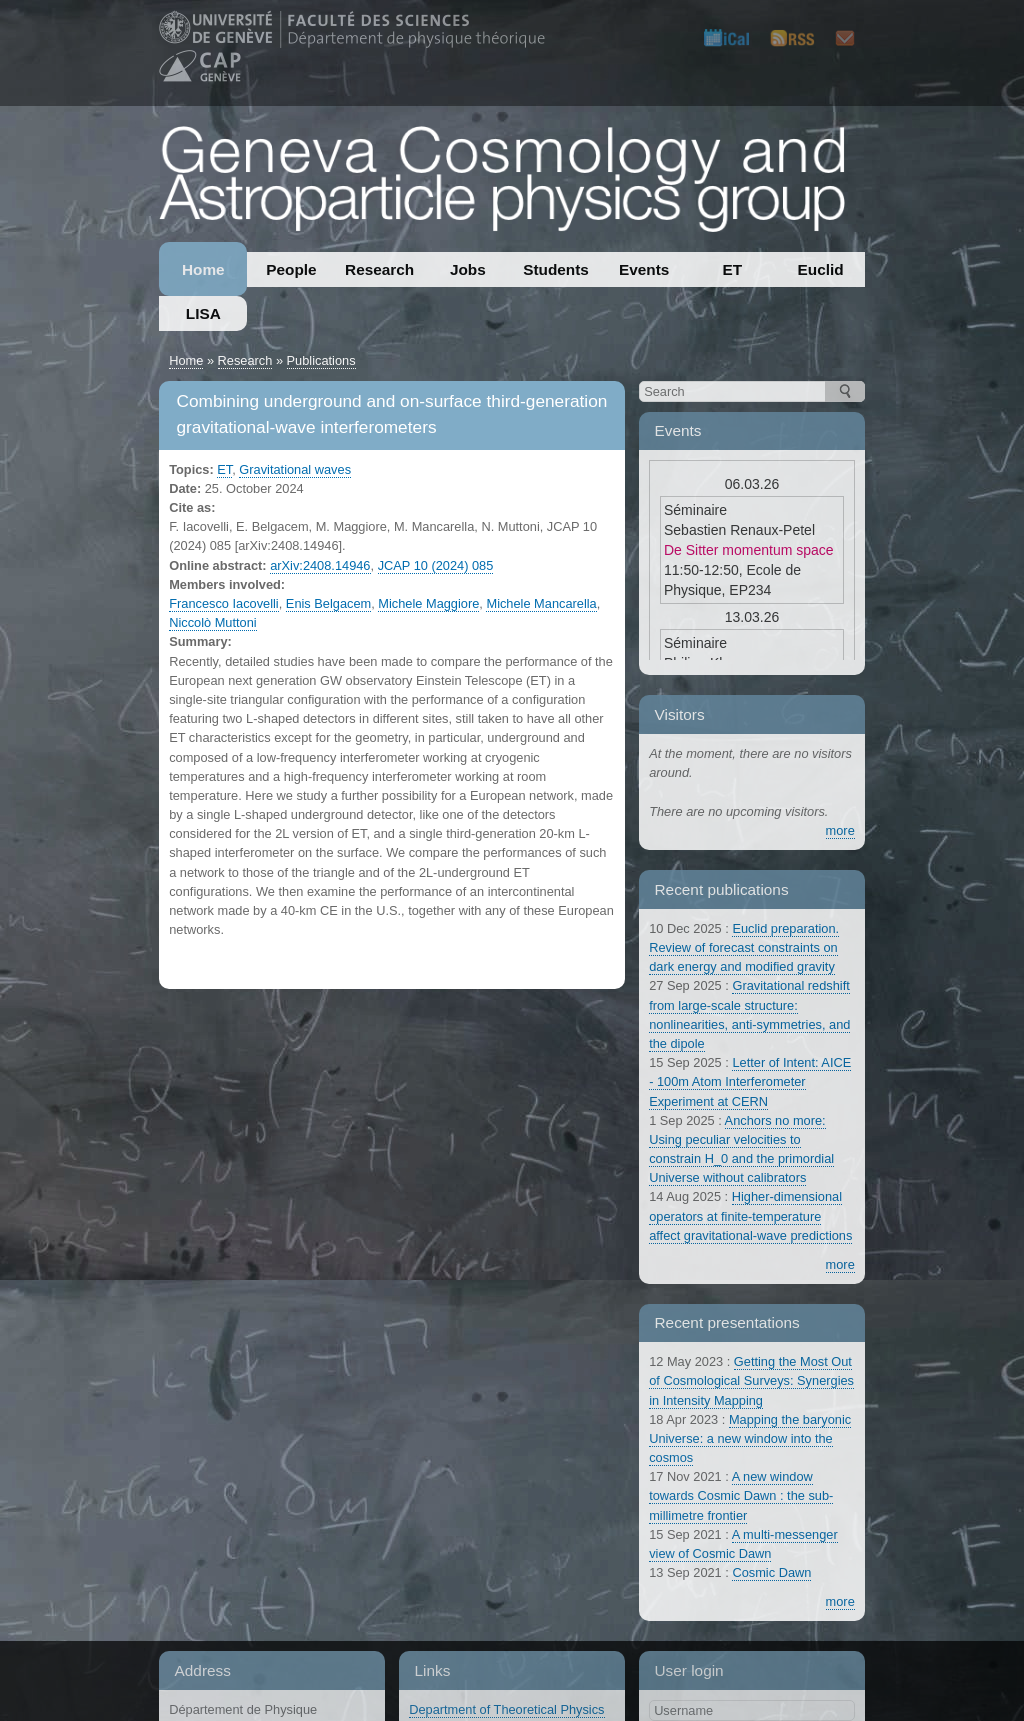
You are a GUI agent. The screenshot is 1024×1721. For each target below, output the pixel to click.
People (291, 269)
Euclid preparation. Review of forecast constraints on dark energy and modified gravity (744, 947)
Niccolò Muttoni (212, 622)
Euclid (821, 269)
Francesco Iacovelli (224, 603)
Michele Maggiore (428, 603)
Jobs (468, 269)
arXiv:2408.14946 (320, 565)
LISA (203, 313)
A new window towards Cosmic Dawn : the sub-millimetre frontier (741, 1495)
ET (733, 269)
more (840, 830)
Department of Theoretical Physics (506, 1709)
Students (556, 269)
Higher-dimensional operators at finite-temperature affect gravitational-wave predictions (750, 1215)
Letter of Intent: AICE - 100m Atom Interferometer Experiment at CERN (750, 1081)
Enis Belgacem (328, 603)
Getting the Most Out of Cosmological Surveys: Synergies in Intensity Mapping (751, 1380)
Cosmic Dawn (771, 1572)
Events (644, 269)
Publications (321, 360)
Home (203, 269)
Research (379, 269)
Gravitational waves (295, 469)
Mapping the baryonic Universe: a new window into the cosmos (750, 1438)
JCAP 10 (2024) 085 (436, 565)
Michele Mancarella (541, 603)
